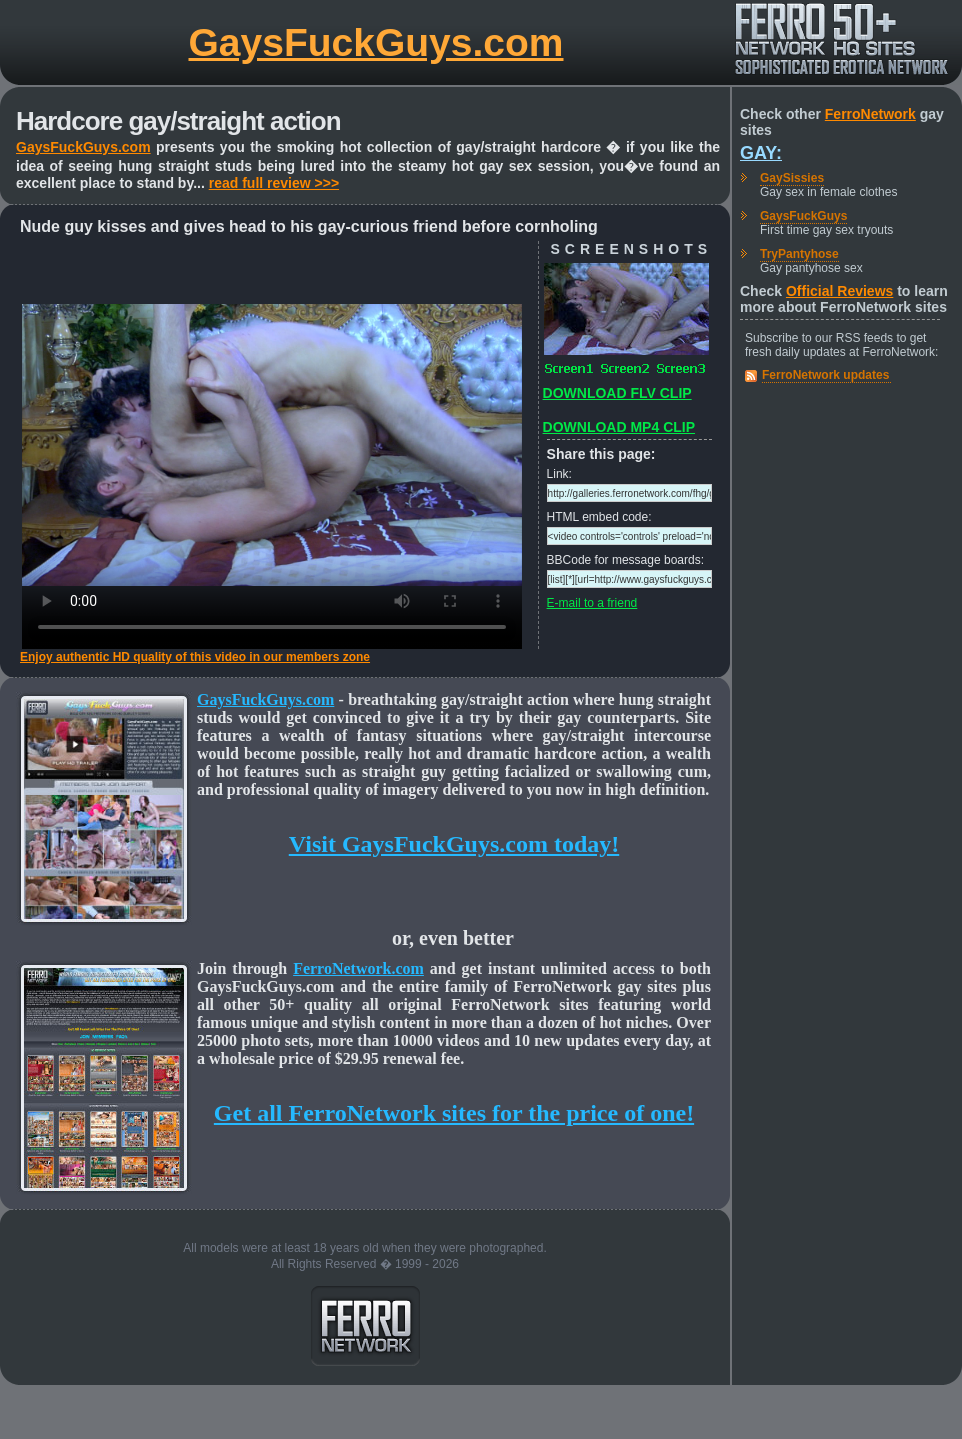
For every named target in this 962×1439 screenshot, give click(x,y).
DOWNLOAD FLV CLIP (617, 393)
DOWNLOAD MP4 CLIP (619, 427)
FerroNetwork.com (358, 968)
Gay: (761, 153)
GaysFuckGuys (803, 216)
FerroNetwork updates (825, 375)
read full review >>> (274, 183)
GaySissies (792, 178)
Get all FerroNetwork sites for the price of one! (454, 1113)
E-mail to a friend (592, 603)
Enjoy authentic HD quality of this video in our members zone (195, 657)
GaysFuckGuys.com (376, 42)
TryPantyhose (799, 254)
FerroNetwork (870, 114)
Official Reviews (839, 291)
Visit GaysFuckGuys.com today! (454, 844)
